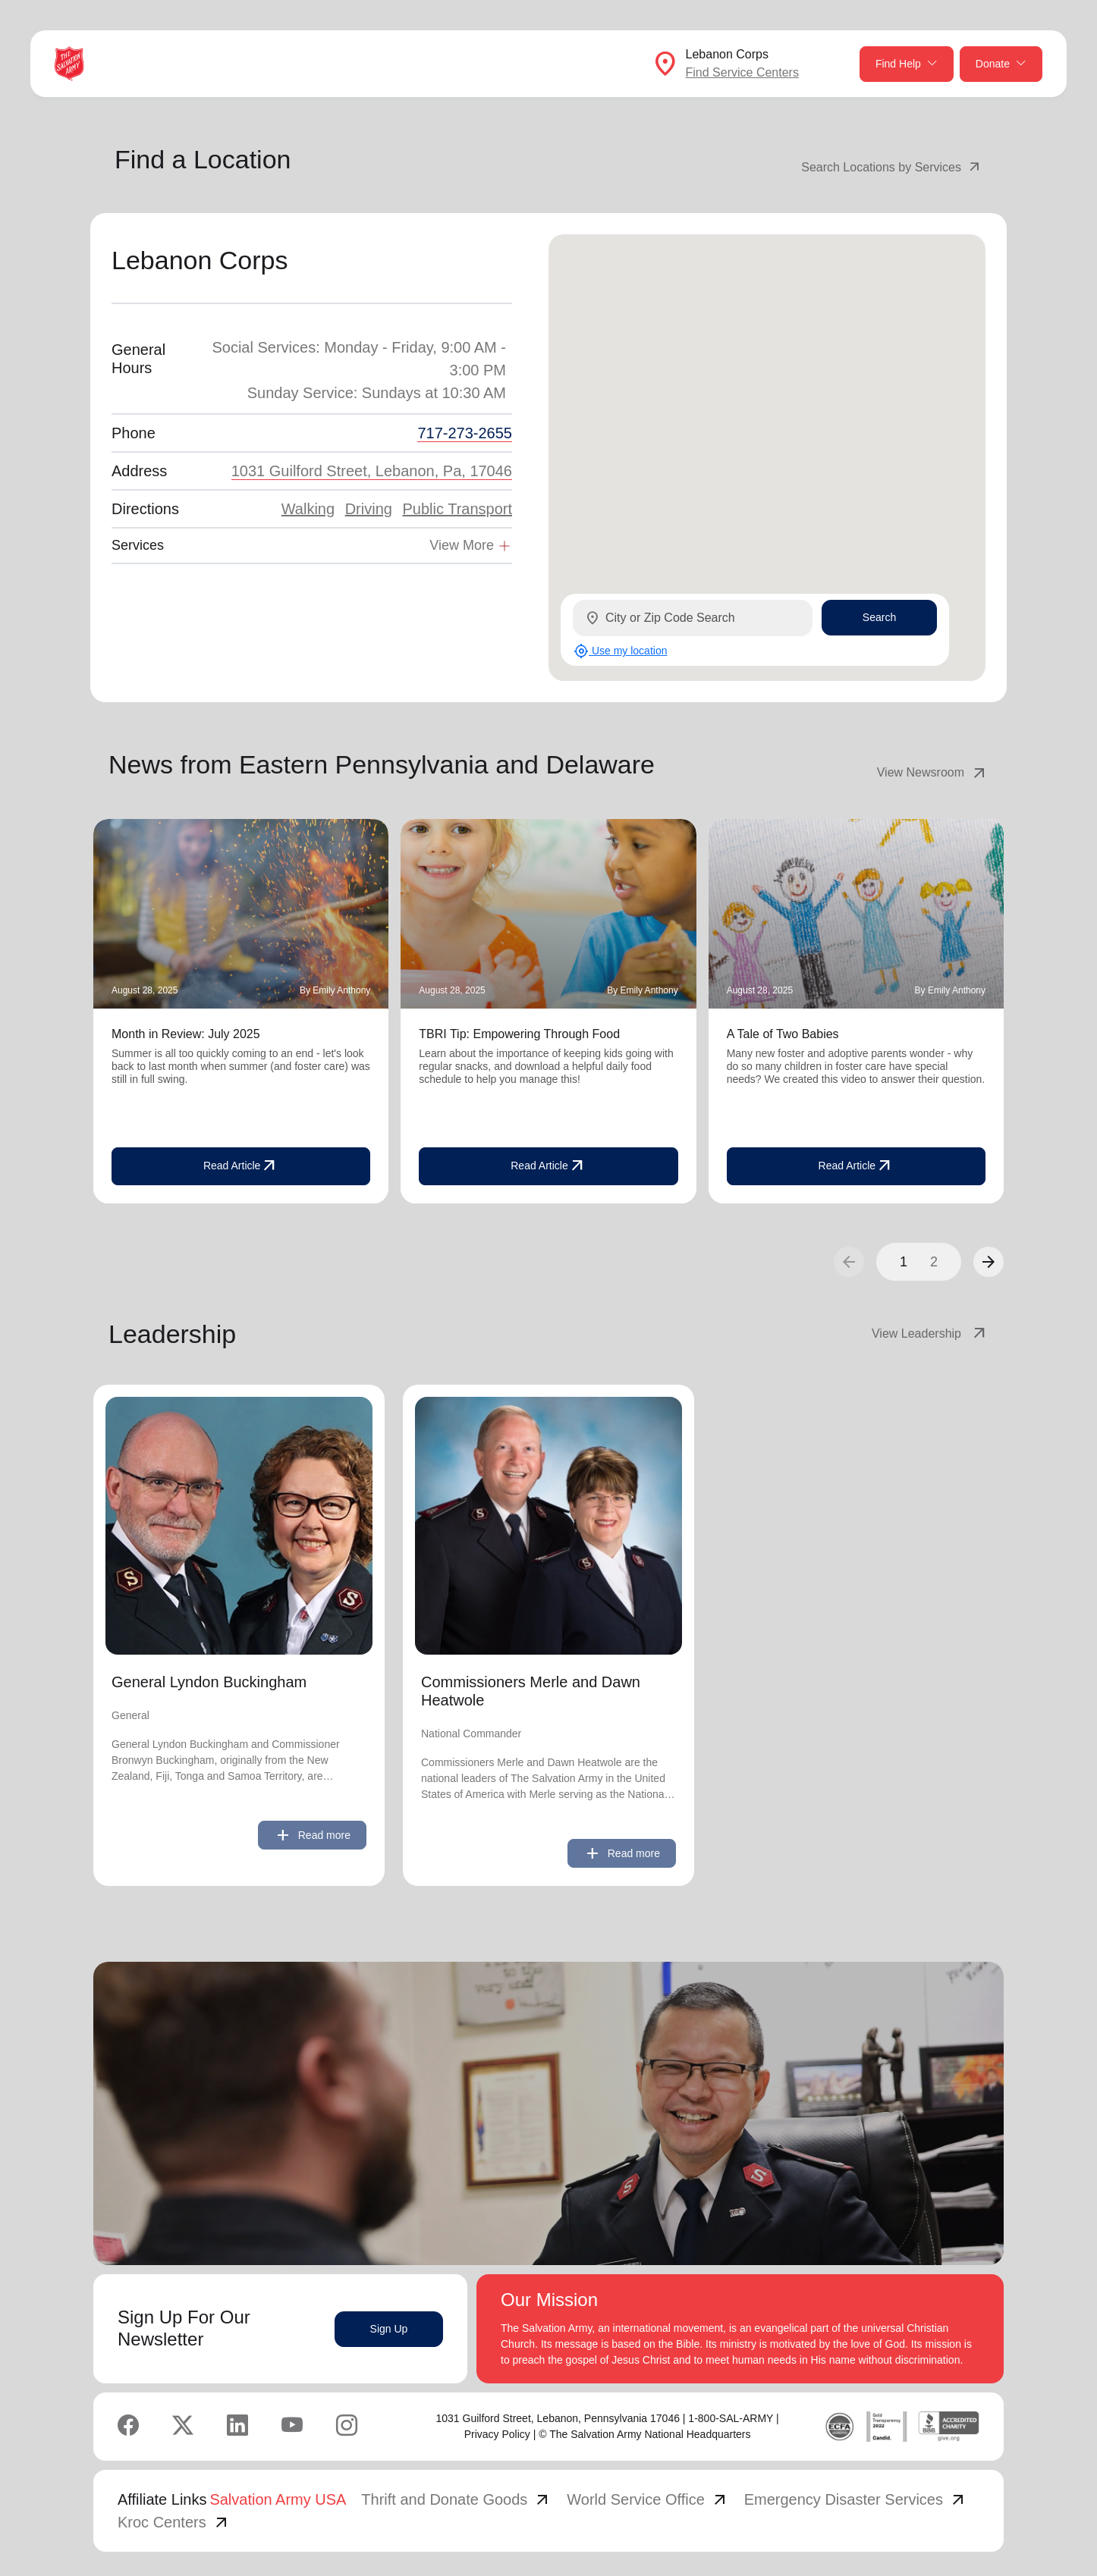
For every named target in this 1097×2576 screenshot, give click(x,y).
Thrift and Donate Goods (456, 2499)
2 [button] (934, 1261)
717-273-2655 (464, 433)
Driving (368, 508)
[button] (988, 1262)
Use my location (620, 651)
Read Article (240, 1166)
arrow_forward (988, 1262)
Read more (312, 1835)
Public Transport (457, 508)
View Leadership (930, 1334)
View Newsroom (933, 773)
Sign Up (389, 2329)
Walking (308, 508)
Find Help (906, 64)
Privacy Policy (497, 2434)
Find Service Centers (742, 72)
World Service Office (648, 2499)
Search (879, 617)
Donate (1001, 64)
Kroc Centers (174, 2522)
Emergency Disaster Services (855, 2499)
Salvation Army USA (277, 2499)
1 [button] (903, 1261)
